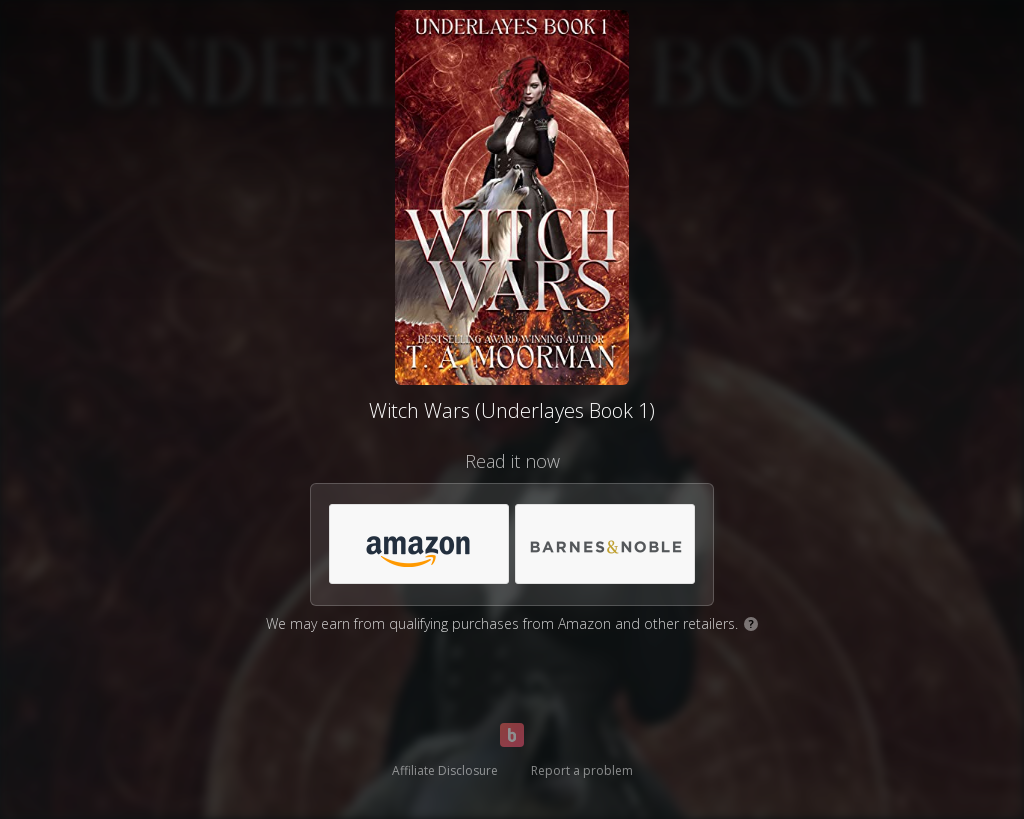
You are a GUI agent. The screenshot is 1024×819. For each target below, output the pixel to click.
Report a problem (582, 770)
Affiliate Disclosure (445, 770)
